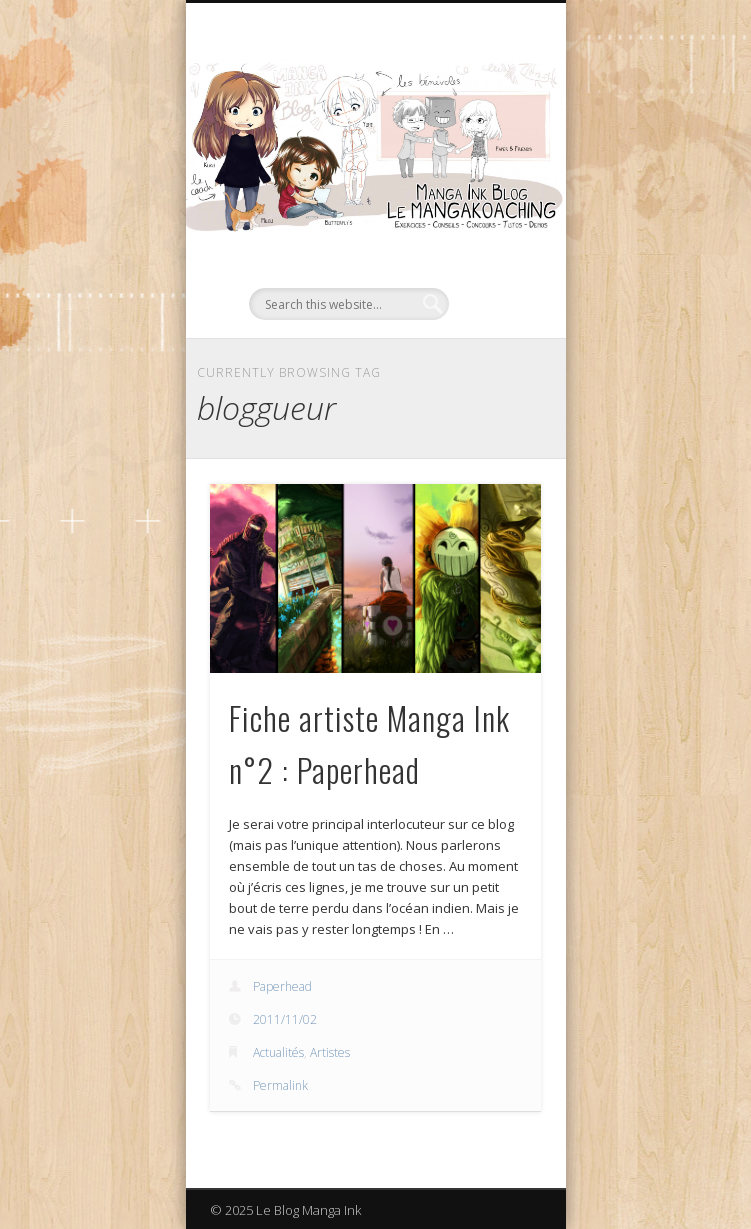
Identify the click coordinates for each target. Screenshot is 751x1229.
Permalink (280, 1085)
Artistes (330, 1052)
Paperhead (282, 986)
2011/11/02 (285, 1019)
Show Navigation (492, 179)
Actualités (278, 1052)
